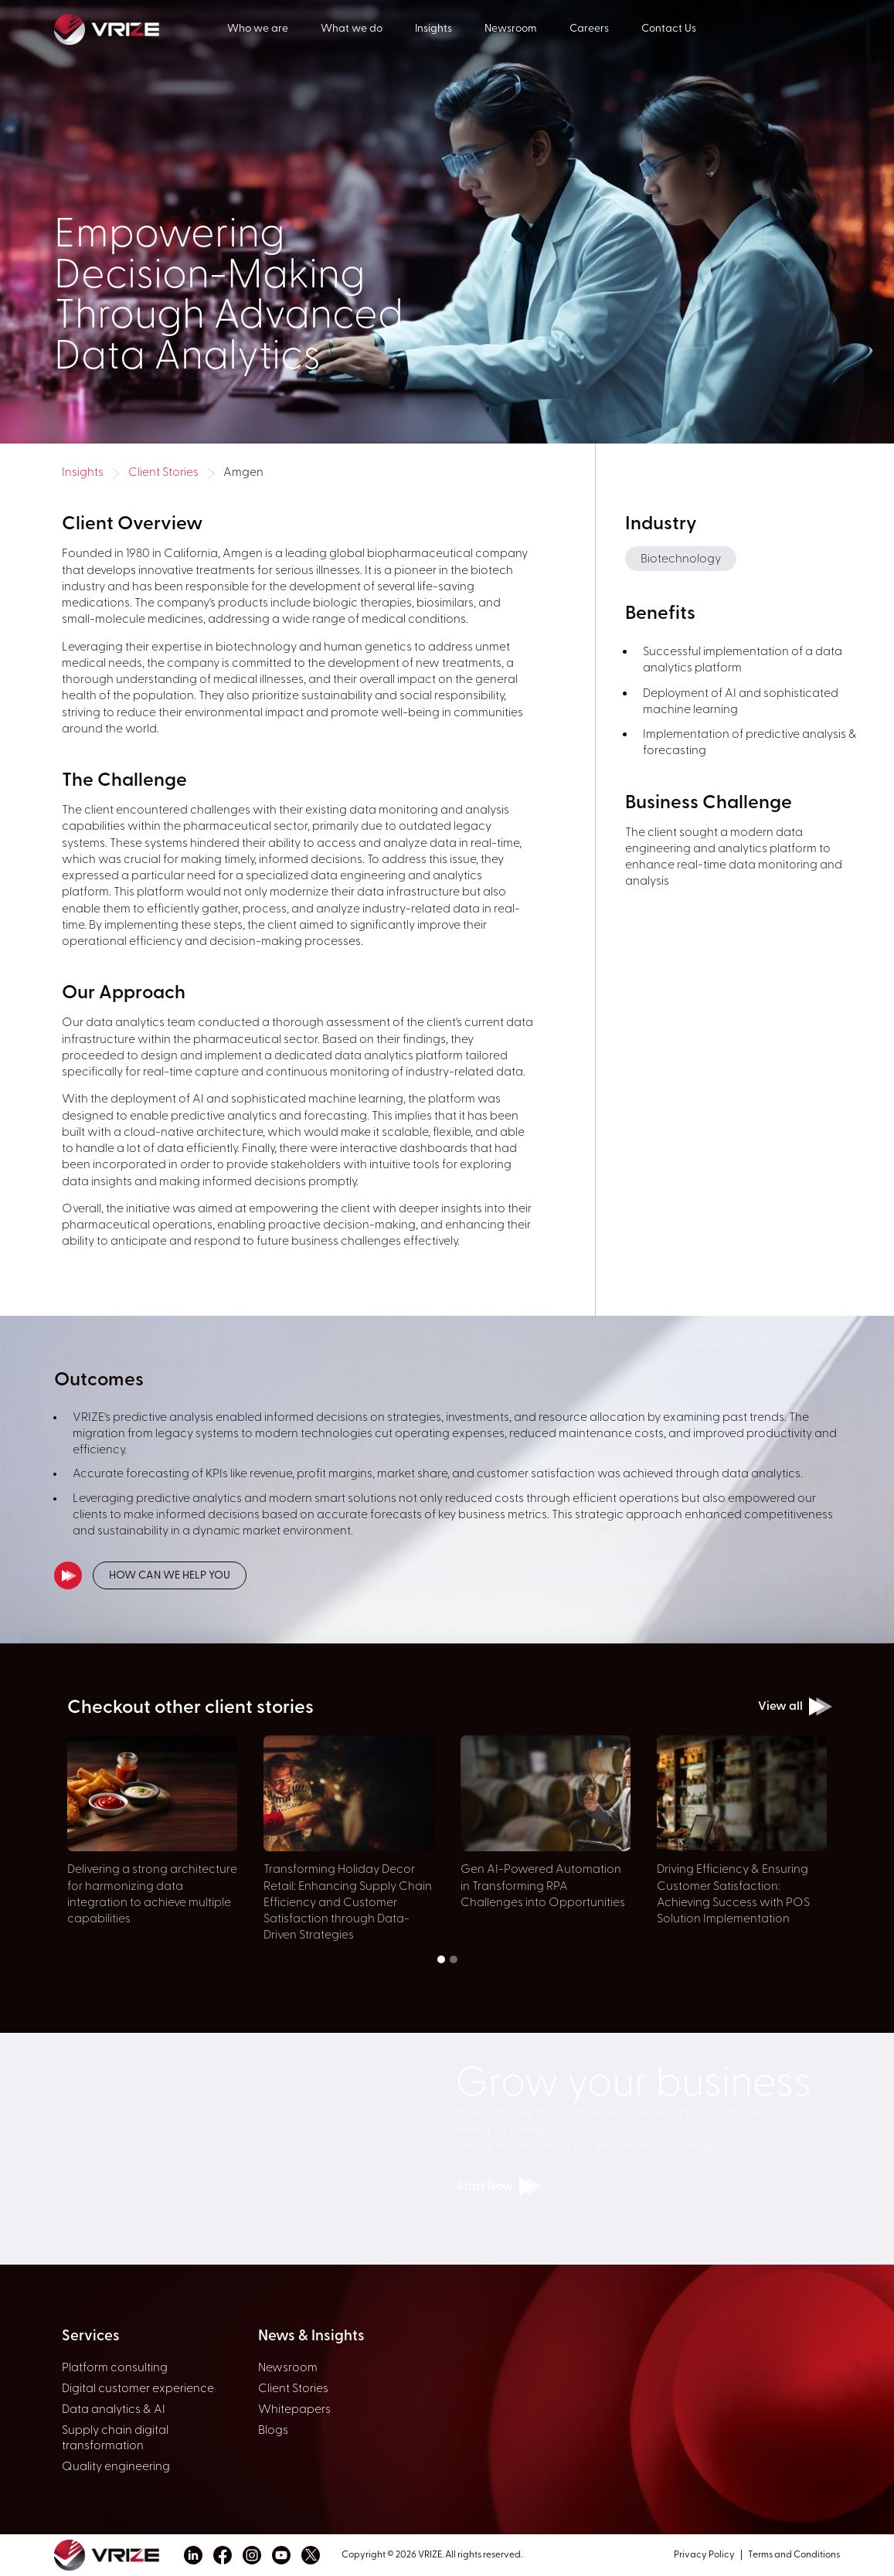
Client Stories (163, 473)
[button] (441, 1959)
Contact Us (668, 29)
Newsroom (510, 29)
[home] (140, 28)
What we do (351, 29)
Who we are (257, 29)
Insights (433, 29)
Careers (589, 29)
